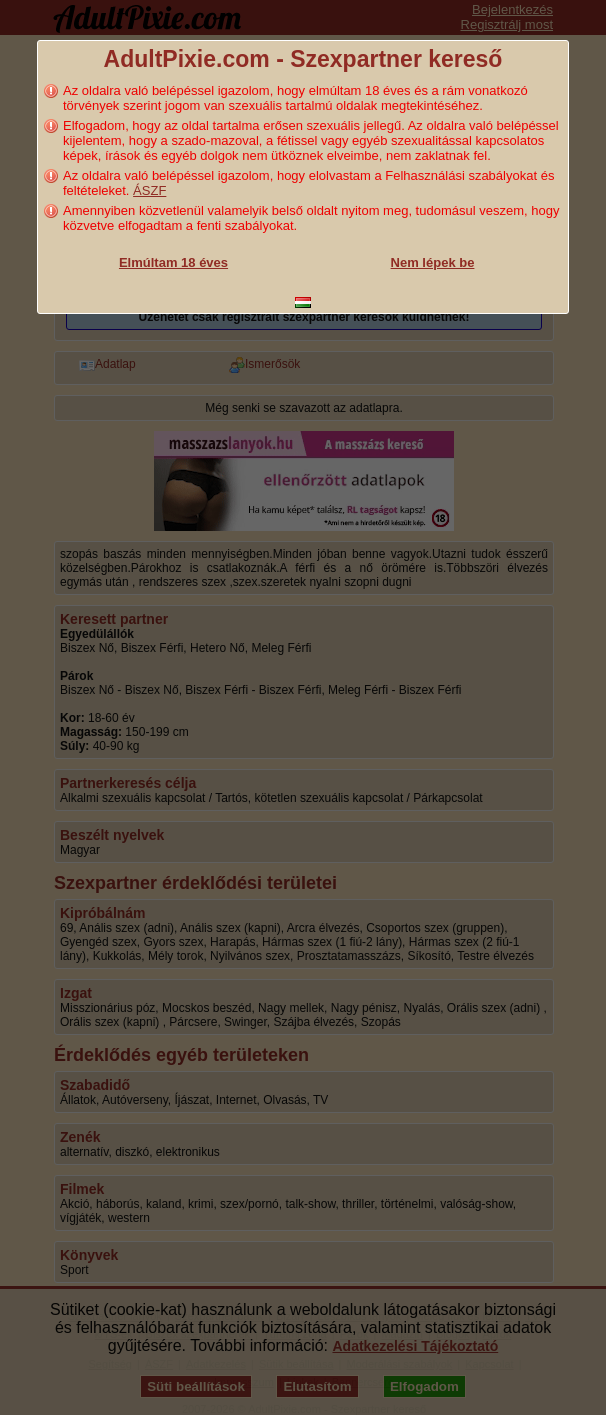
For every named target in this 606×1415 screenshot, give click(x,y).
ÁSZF (149, 190)
